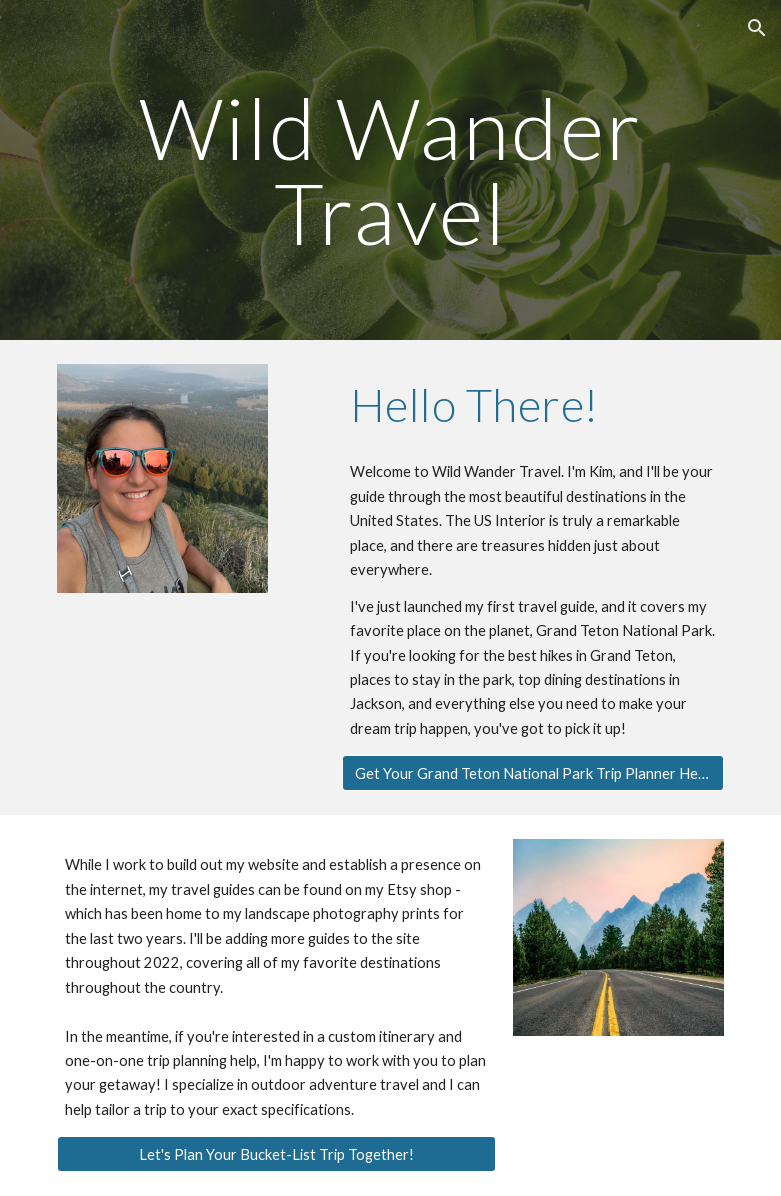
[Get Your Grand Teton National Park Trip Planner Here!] (533, 773)
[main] (391, 170)
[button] (757, 28)
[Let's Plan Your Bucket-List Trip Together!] (277, 1154)
